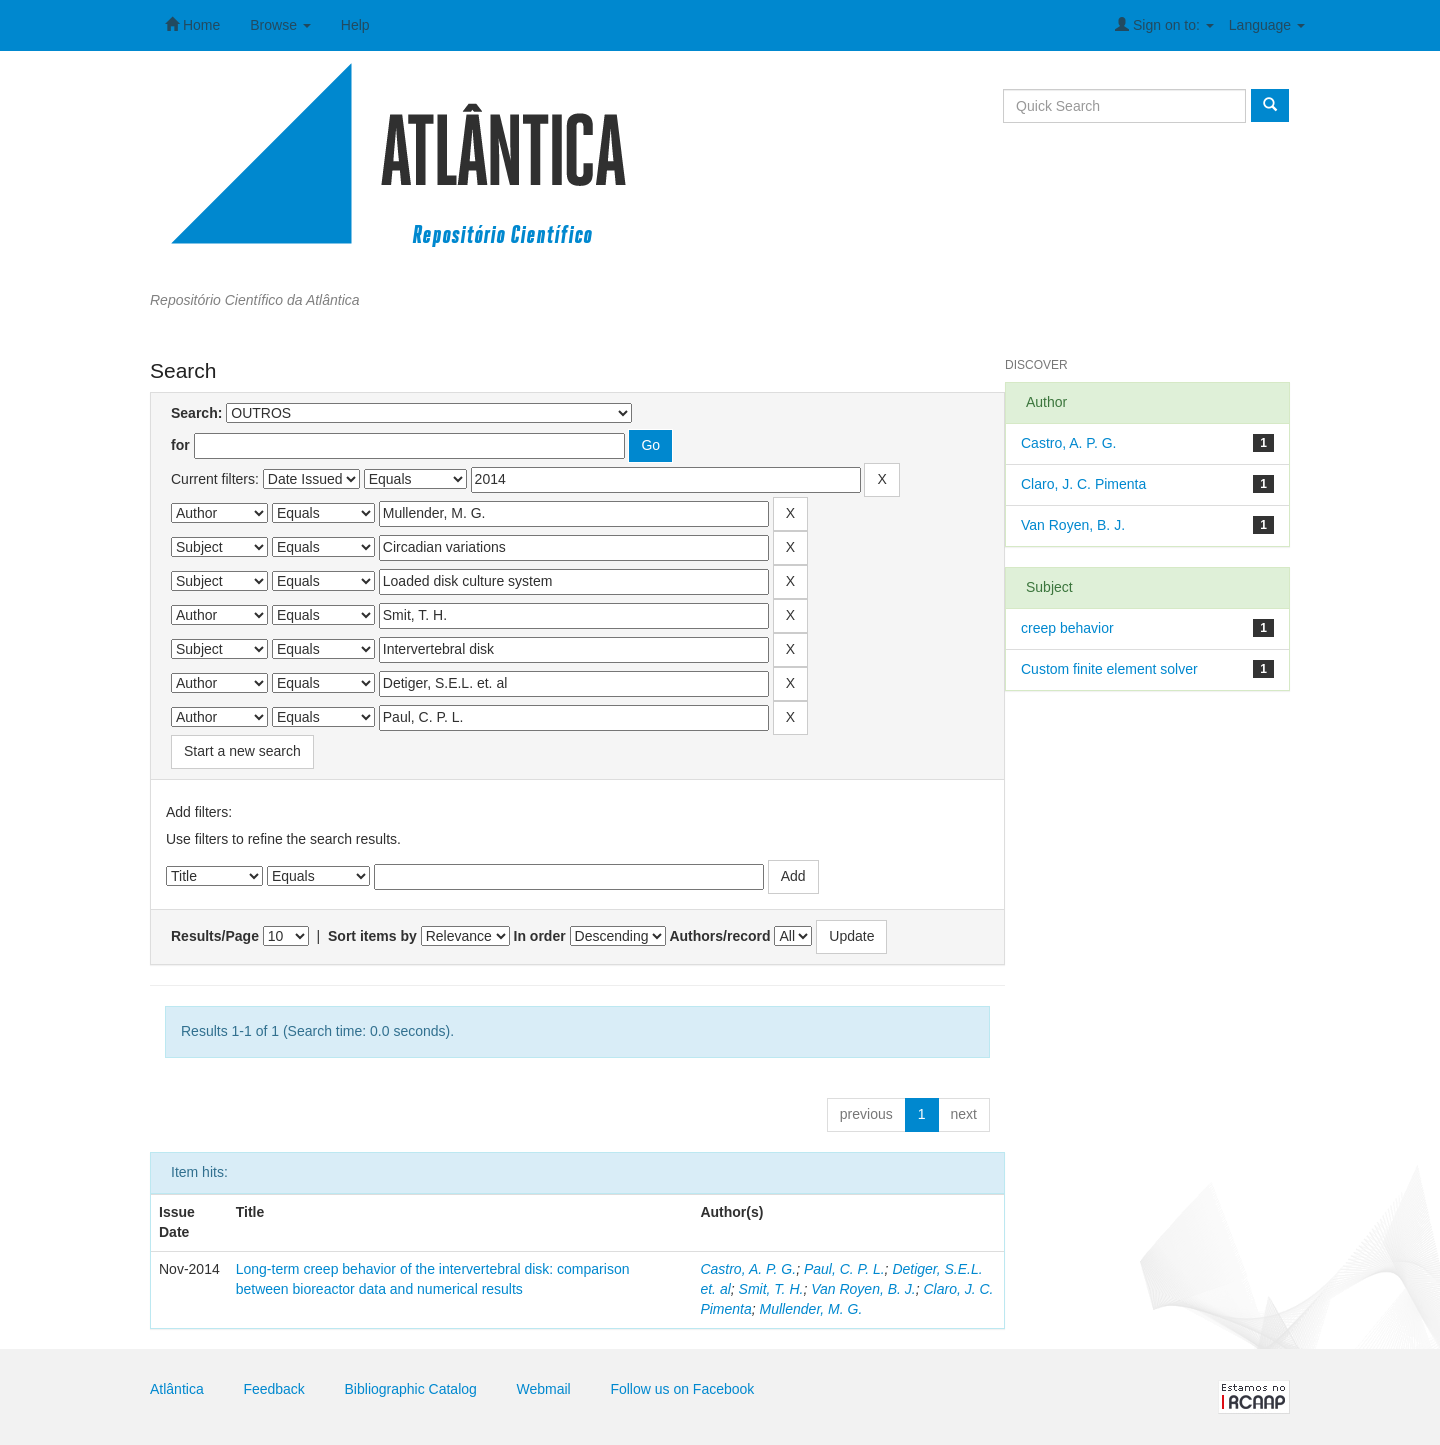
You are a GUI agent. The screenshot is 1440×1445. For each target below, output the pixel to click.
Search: (196, 413)
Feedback (273, 1389)
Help (355, 25)
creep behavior (1067, 628)
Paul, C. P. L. (844, 1269)
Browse (280, 25)
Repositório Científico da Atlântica (255, 300)
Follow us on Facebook (682, 1389)
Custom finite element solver (1109, 669)
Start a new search (242, 751)
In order (540, 936)
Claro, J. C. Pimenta (1083, 484)
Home (192, 24)
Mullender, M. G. (811, 1309)
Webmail (544, 1389)
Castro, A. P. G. (748, 1269)
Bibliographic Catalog (411, 1389)
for (180, 445)
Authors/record (719, 936)
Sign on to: (1164, 24)
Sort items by (372, 936)
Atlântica (177, 1389)
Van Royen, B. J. (863, 1289)
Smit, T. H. (771, 1289)
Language (1267, 25)
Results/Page (215, 936)
